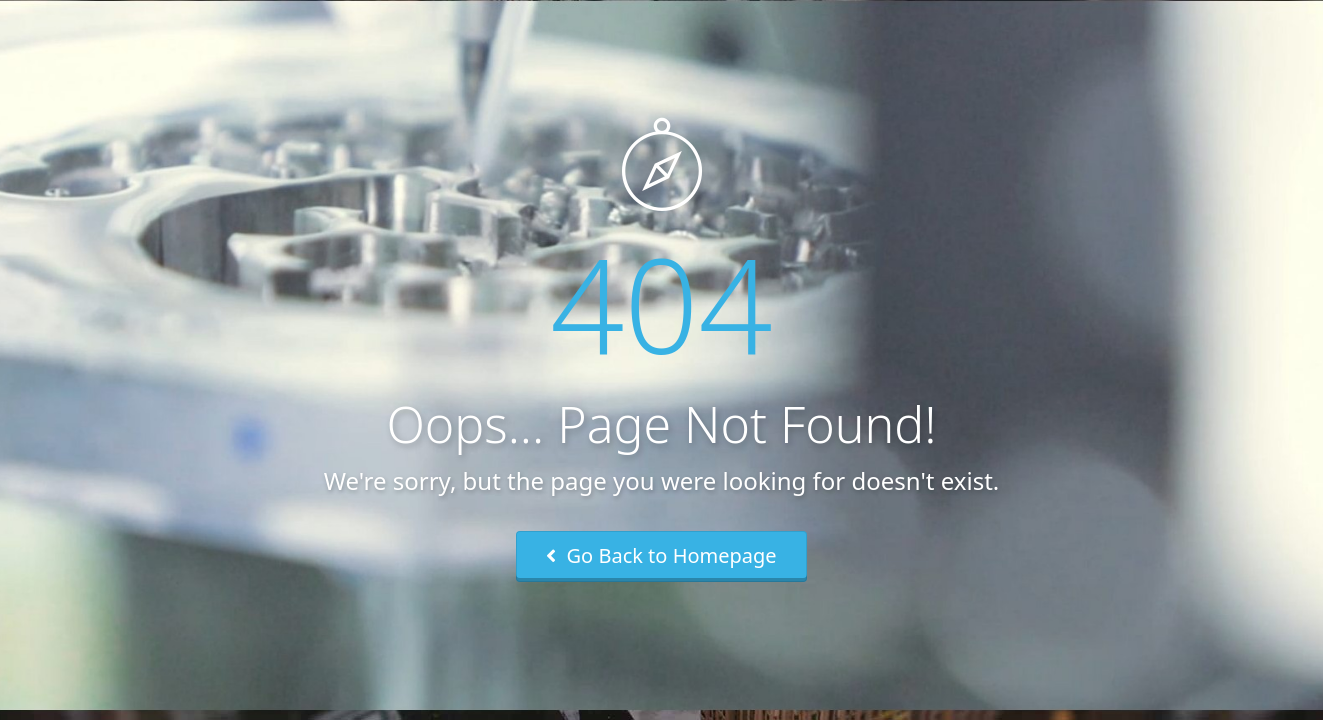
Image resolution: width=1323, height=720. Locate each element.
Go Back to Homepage (661, 555)
